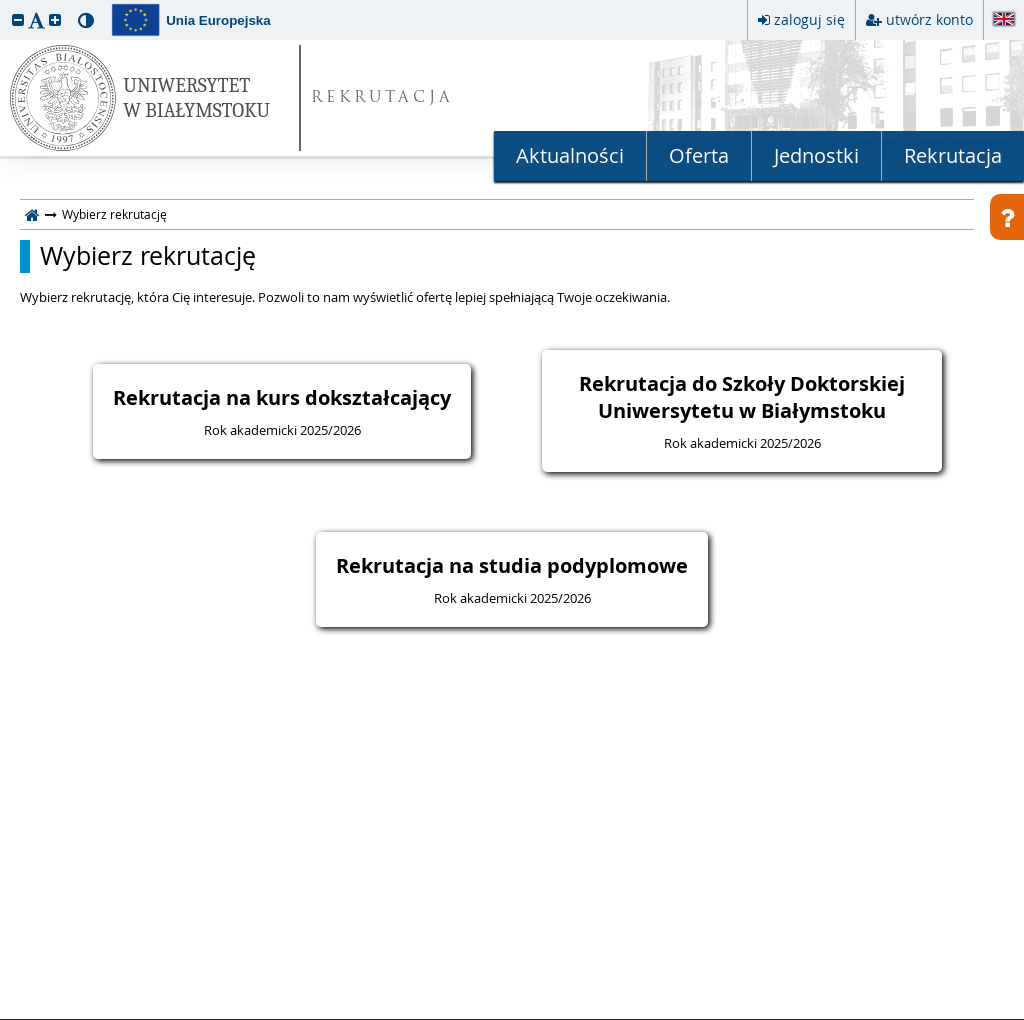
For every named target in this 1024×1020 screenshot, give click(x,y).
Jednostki (816, 155)
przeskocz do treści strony (5, 5)
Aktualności (570, 155)
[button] (18, 19)
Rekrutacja (953, 155)
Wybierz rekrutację (148, 256)
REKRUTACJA (382, 98)
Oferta (699, 155)
